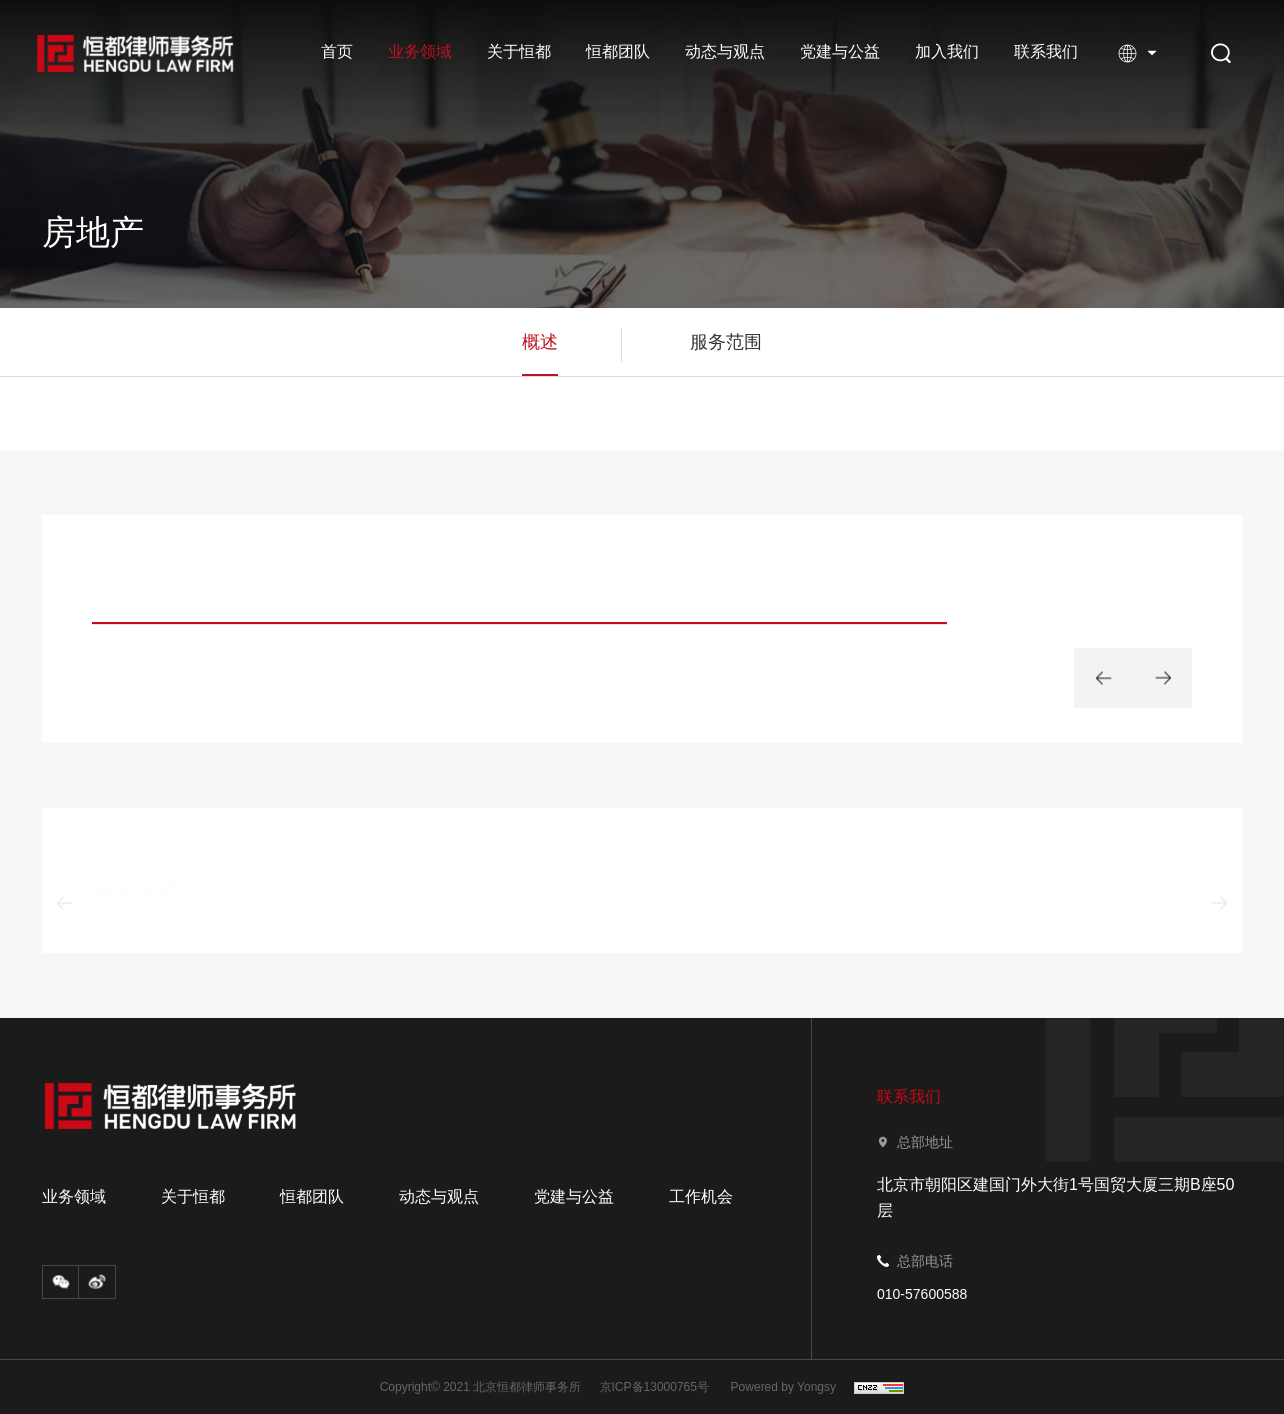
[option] (519, 604)
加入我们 (947, 51)
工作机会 (701, 1197)
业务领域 (420, 51)
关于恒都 (519, 51)
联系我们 (1046, 51)
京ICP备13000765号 (654, 1387)
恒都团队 (618, 51)
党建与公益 (840, 51)
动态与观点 (725, 51)
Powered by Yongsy (783, 1387)
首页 (337, 51)
